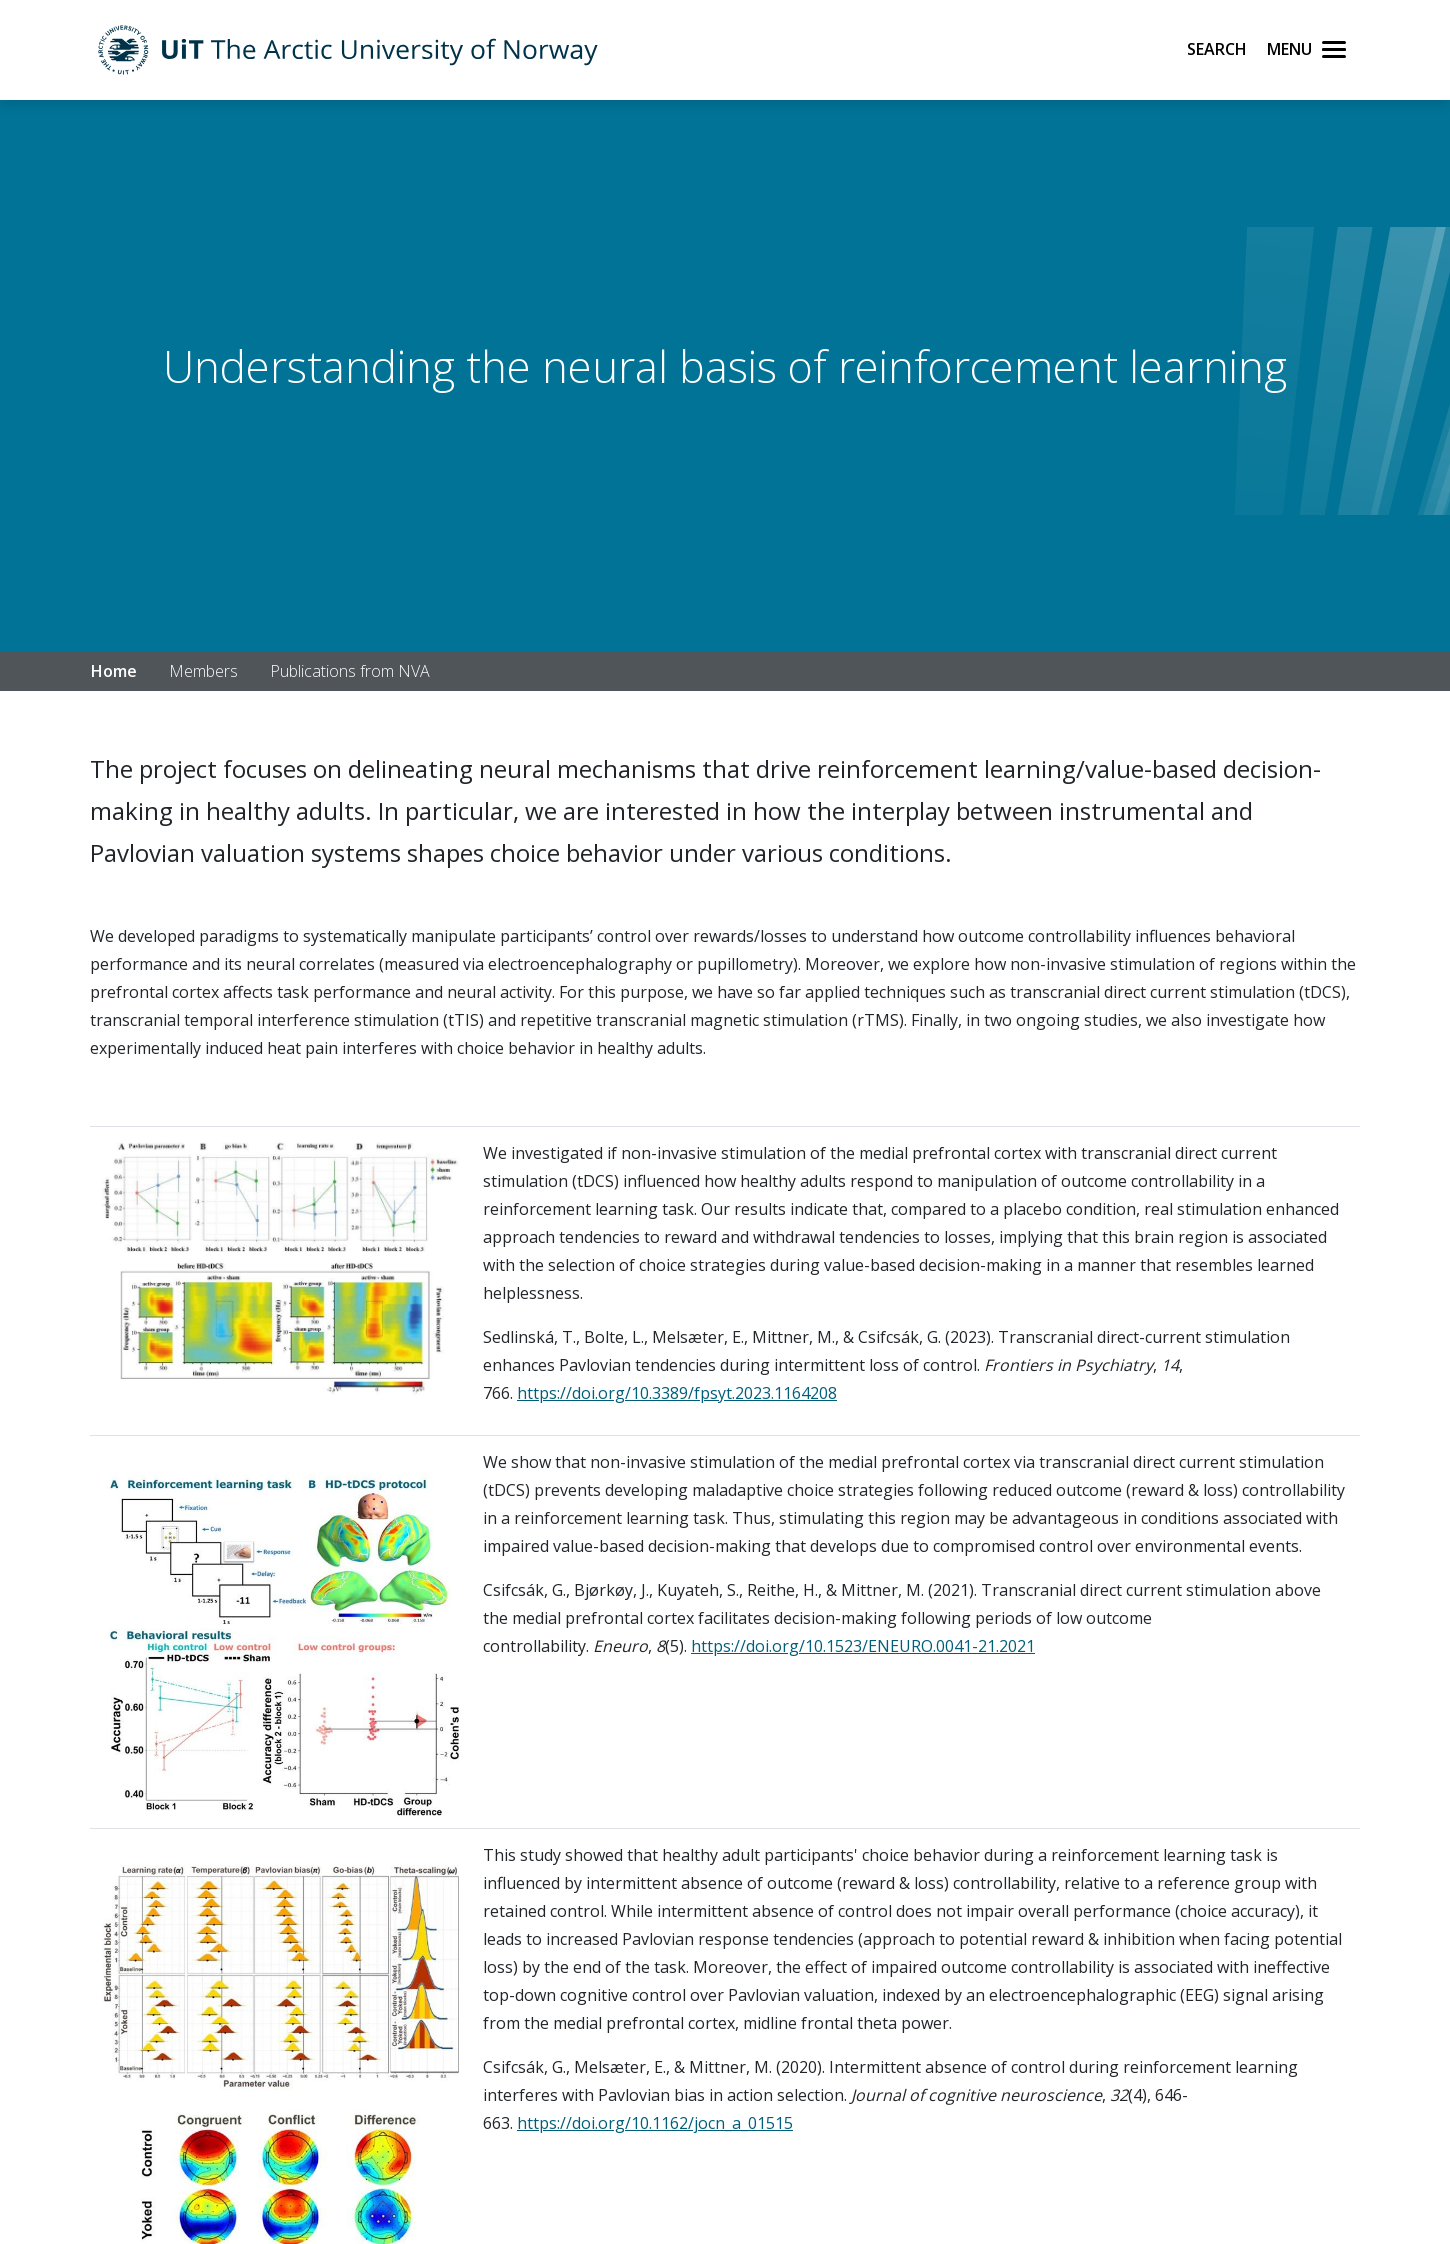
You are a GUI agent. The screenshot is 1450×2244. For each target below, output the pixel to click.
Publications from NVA (350, 671)
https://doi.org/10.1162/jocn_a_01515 (655, 2123)
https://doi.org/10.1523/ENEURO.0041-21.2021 (863, 1646)
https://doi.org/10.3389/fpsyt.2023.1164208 (677, 1393)
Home (114, 671)
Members (203, 671)
